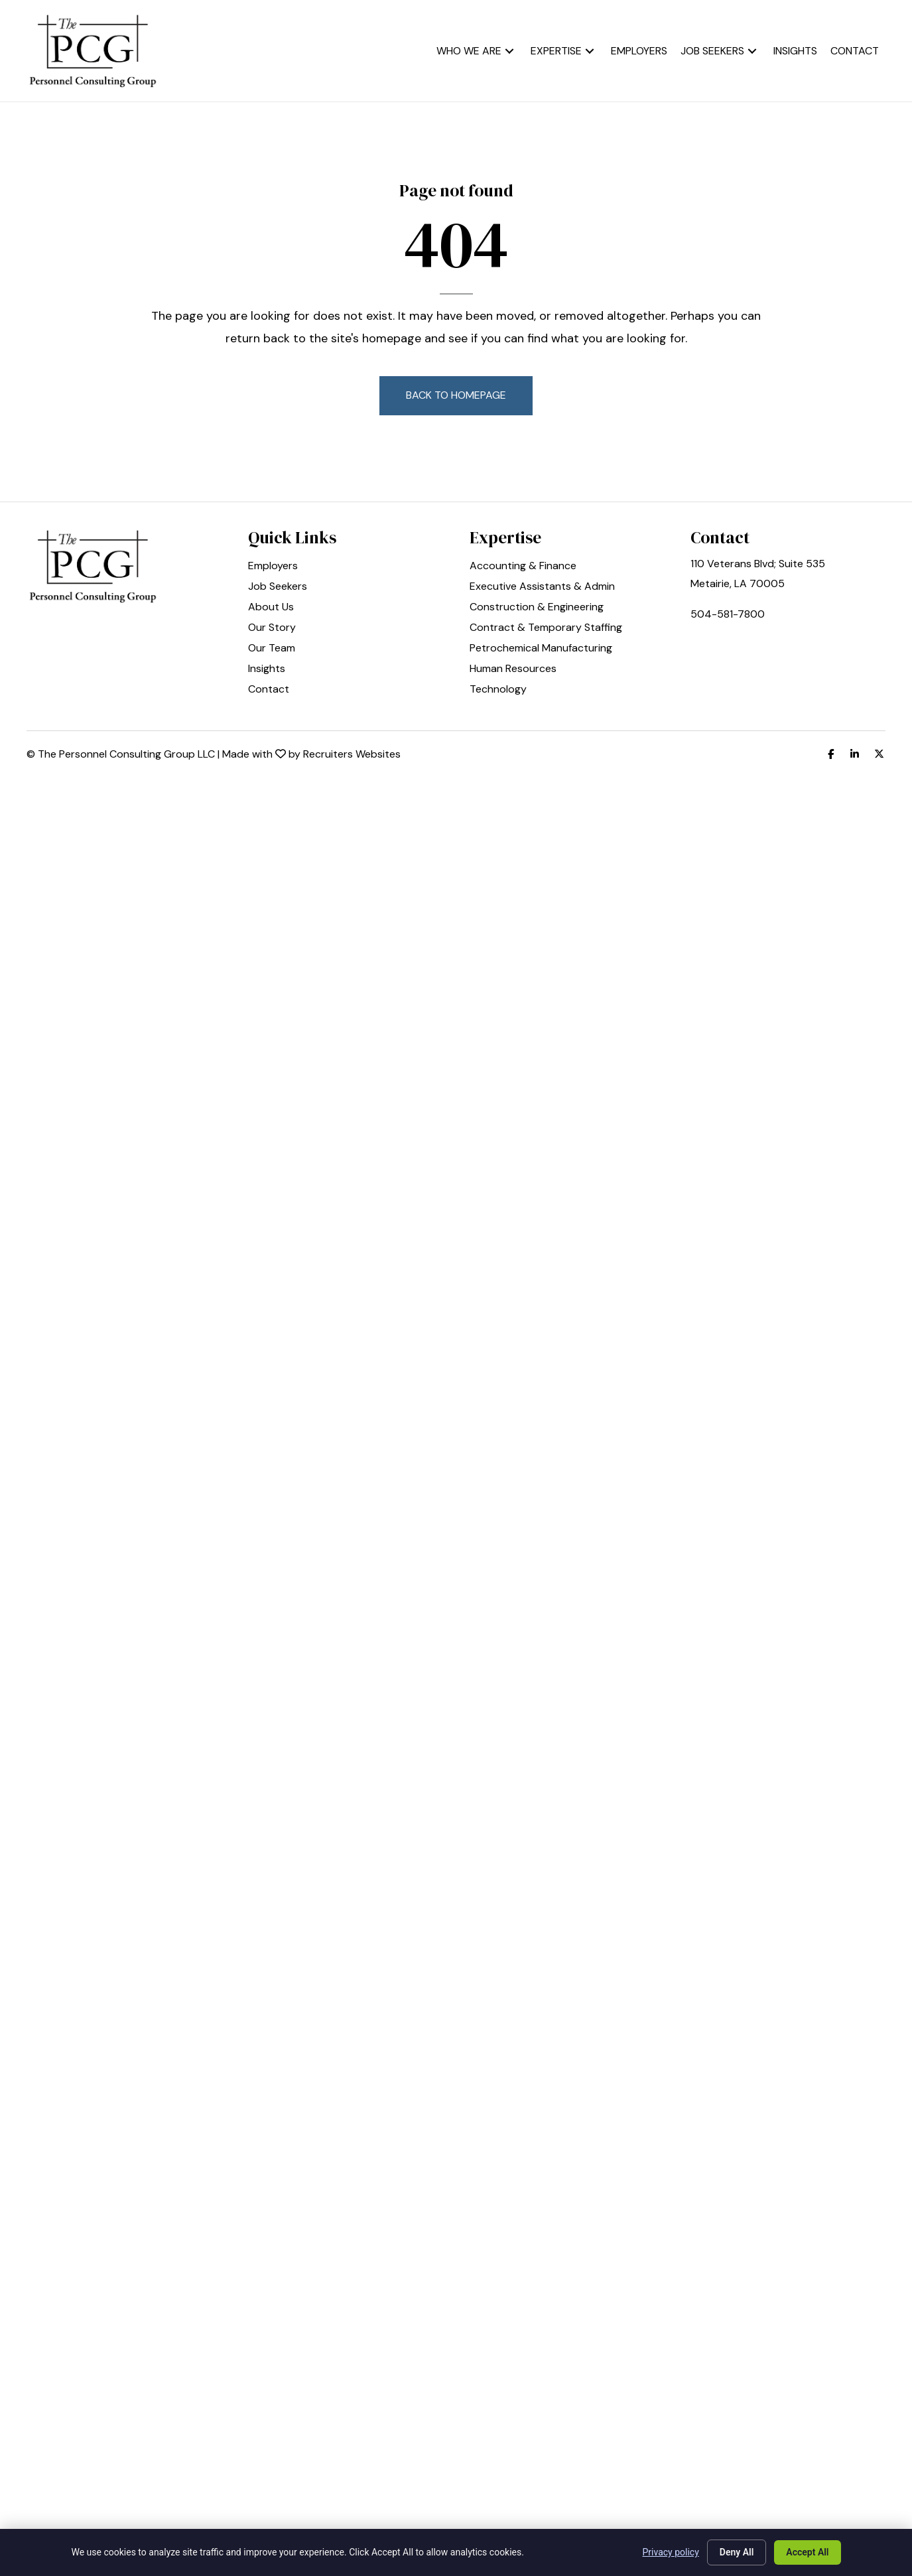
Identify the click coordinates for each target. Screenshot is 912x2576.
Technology (498, 690)
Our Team (271, 649)
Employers (273, 567)
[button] (509, 50)
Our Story (272, 628)
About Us (271, 608)
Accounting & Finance (523, 567)
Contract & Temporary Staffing (546, 628)
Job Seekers (277, 587)
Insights (266, 669)
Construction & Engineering (537, 608)
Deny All (737, 2552)
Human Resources (513, 669)
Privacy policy (671, 2552)
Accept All (807, 2552)
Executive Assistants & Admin (542, 587)
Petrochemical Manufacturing (541, 649)
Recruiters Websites (352, 754)
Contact (268, 690)
